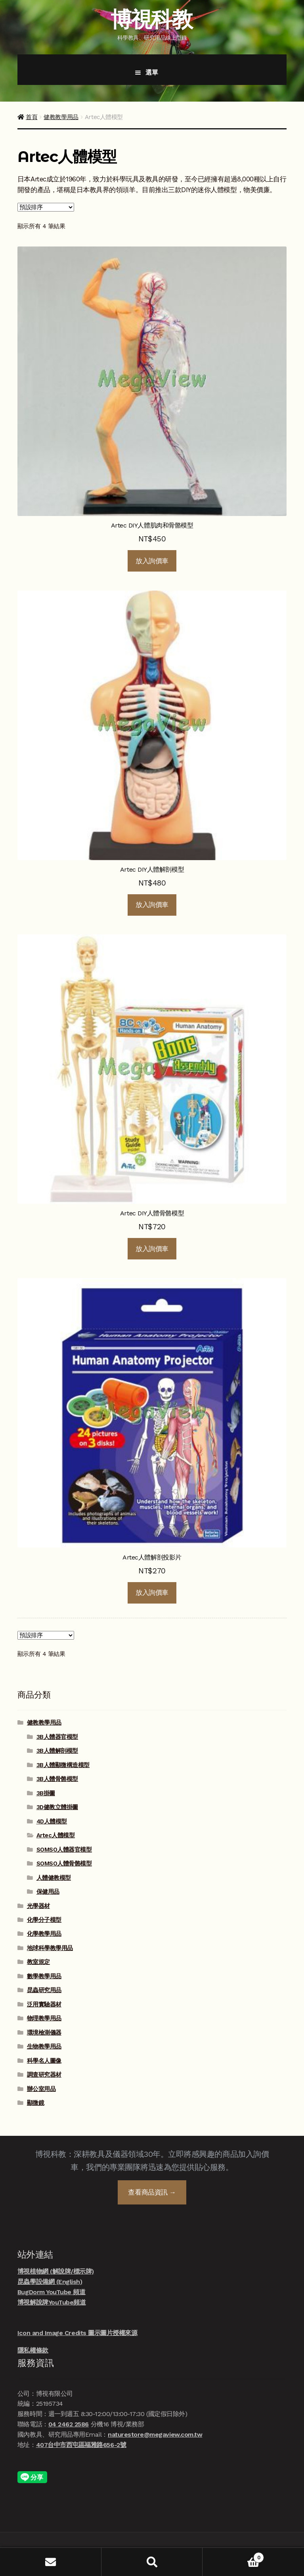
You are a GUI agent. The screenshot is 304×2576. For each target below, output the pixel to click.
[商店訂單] (45, 207)
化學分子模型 (44, 1919)
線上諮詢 (284, 2537)
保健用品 (47, 1891)
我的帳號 (50, 2562)
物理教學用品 (44, 2018)
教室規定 (38, 1962)
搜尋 (152, 2562)
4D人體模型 (51, 1821)
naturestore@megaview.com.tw (155, 2434)
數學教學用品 (44, 1976)
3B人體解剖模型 (57, 1750)
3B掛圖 (45, 1793)
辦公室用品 (41, 2089)
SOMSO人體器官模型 (64, 1849)
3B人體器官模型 (57, 1736)
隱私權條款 (32, 2350)
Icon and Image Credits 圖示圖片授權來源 (77, 2333)
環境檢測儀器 (44, 2032)
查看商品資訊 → (152, 2192)
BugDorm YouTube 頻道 (51, 2292)
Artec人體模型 (55, 1835)
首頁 (31, 117)
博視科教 (151, 19)
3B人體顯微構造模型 (63, 1765)
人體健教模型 (53, 1877)
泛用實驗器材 (44, 2004)
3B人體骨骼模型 (57, 1779)
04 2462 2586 (68, 2424)
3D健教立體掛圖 (57, 1807)
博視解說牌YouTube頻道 (51, 2302)
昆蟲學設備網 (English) (49, 2281)
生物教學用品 (44, 2046)
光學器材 (38, 1906)
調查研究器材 (44, 2074)
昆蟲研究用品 (44, 1990)
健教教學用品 (61, 117)
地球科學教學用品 (50, 1948)
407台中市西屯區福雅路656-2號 (81, 2445)
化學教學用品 (44, 1933)
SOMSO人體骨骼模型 (64, 1863)
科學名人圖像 (44, 2060)
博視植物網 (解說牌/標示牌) (55, 2271)
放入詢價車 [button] (152, 561)
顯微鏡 (35, 2102)
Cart (233, 2556)
